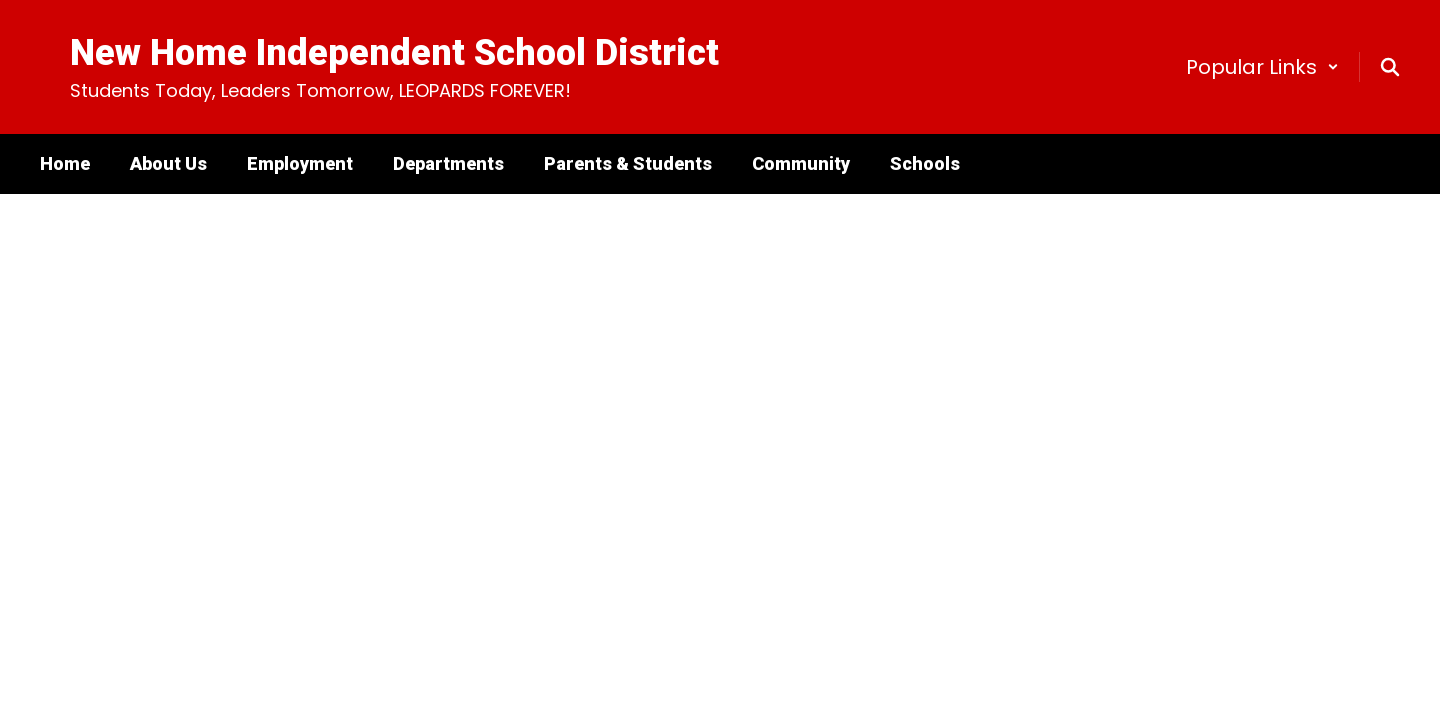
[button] (1262, 67)
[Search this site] (1390, 67)
